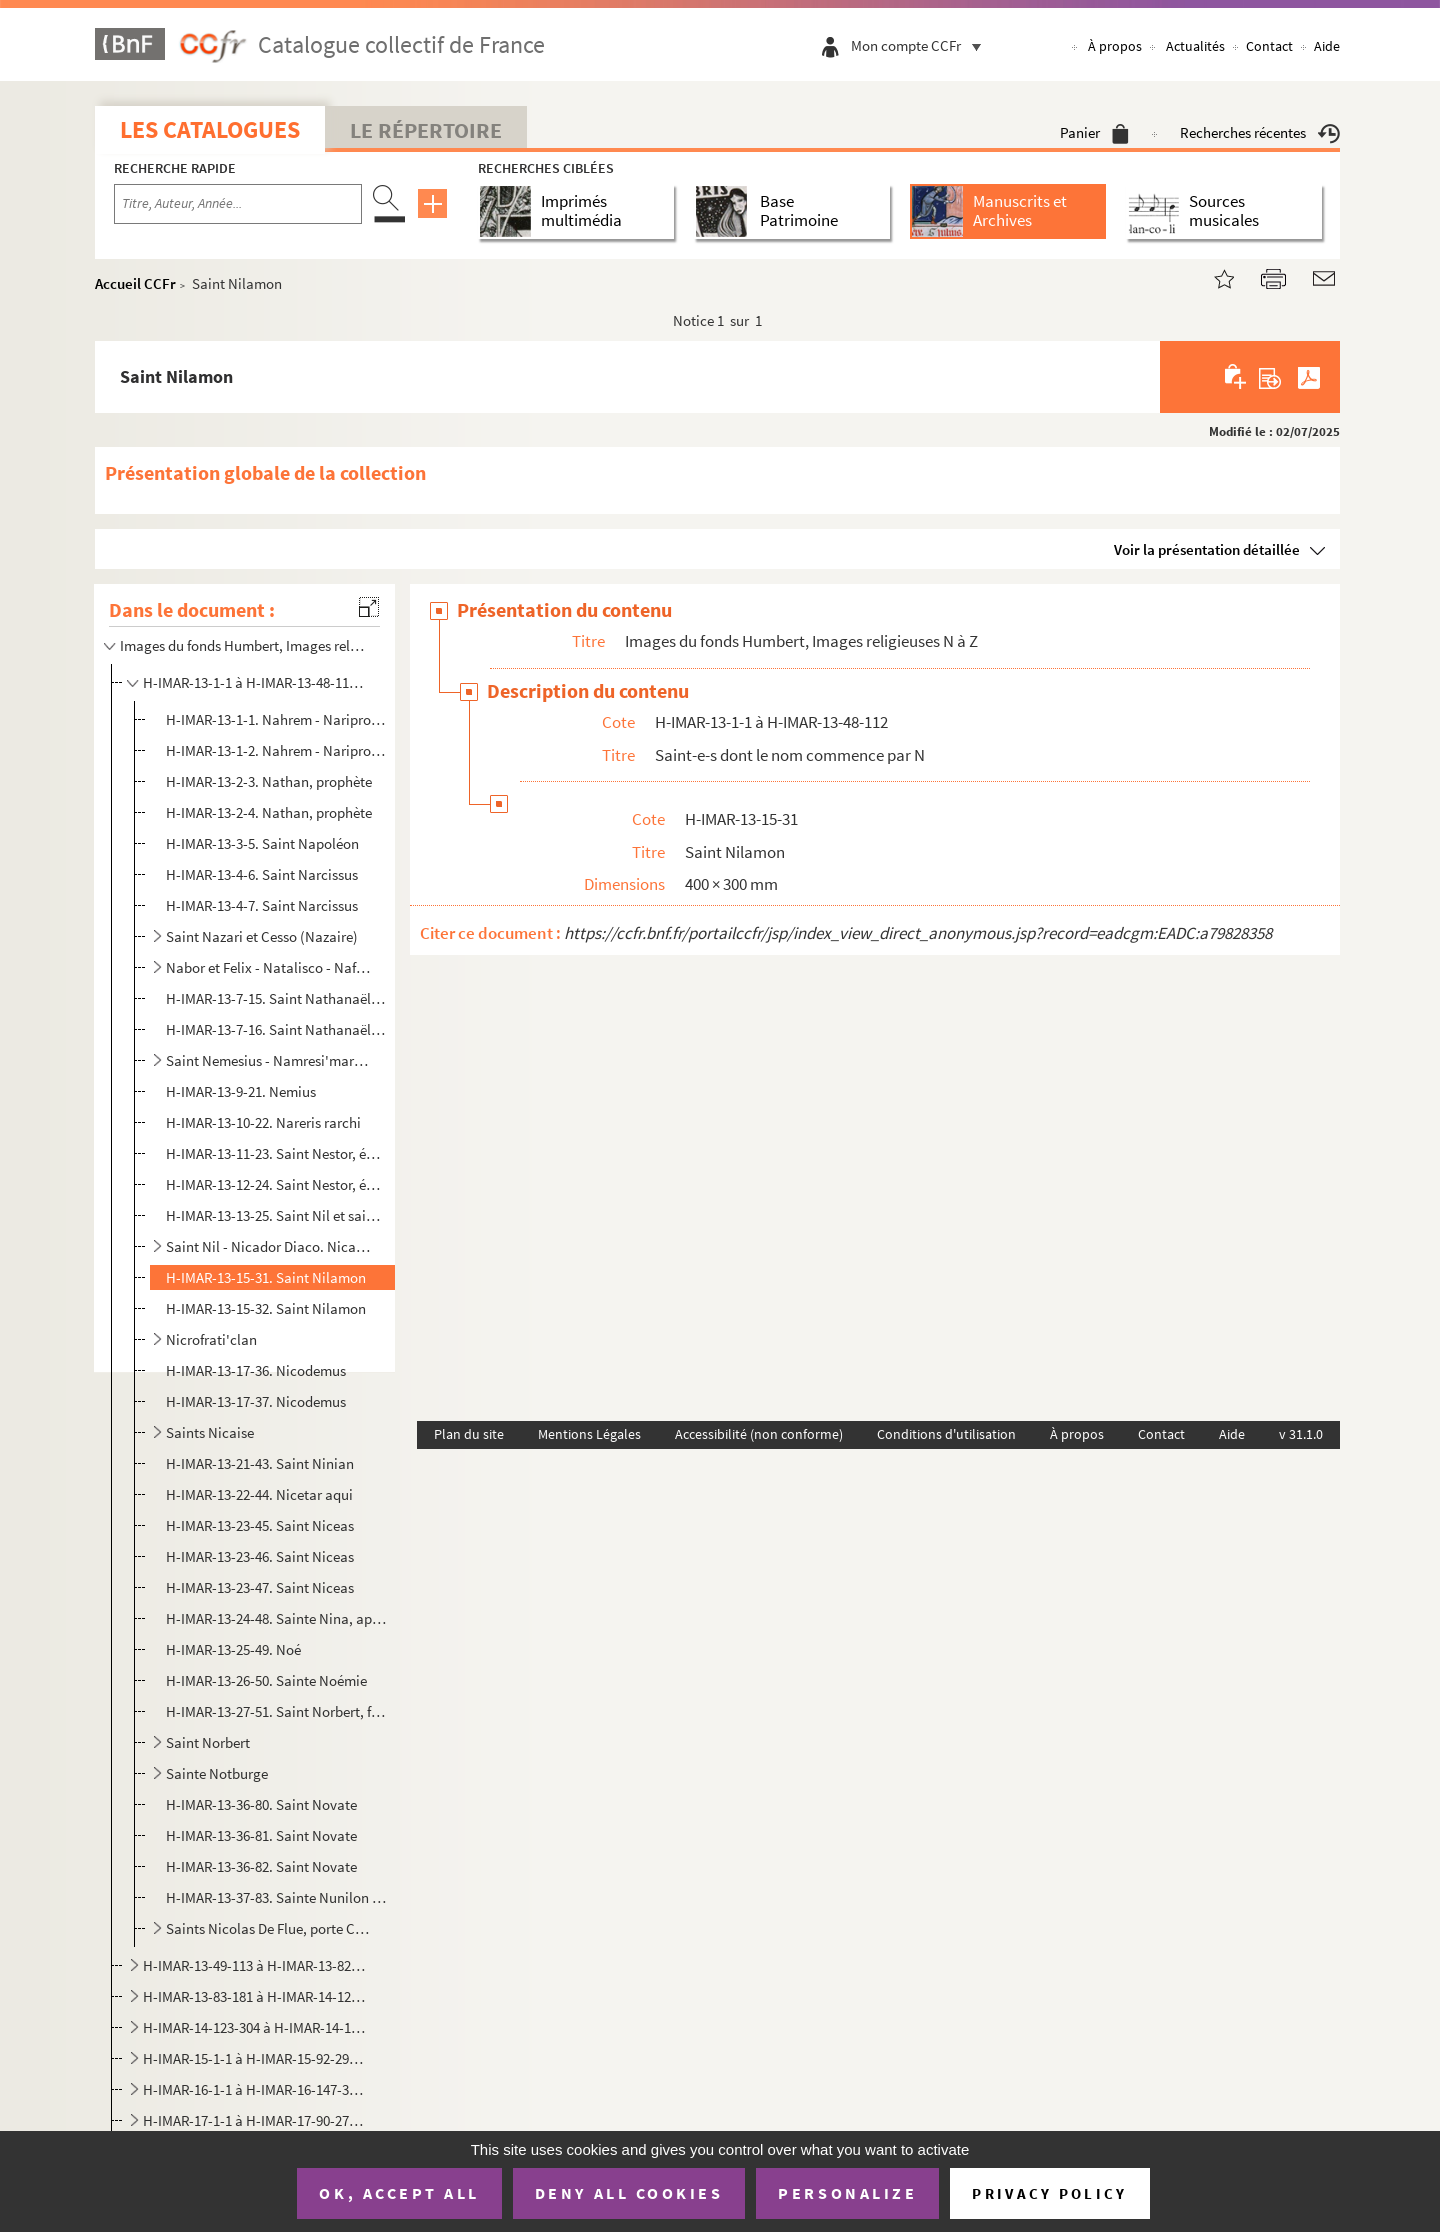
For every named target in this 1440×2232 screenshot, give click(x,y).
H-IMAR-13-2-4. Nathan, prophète (269, 812)
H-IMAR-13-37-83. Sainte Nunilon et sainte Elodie (276, 1897)
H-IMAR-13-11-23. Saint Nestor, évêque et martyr (276, 1153)
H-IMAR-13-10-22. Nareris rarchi (263, 1122)
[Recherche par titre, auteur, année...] (238, 204)
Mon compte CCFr (921, 45)
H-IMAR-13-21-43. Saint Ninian (260, 1463)
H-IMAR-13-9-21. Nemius (241, 1091)
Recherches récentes (1260, 132)
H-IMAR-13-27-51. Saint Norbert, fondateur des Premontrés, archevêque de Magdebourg (276, 1711)
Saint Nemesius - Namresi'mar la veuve (268, 1060)
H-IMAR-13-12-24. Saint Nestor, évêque (276, 1184)
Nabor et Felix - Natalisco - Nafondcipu (268, 967)
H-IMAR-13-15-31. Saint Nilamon (266, 1277)
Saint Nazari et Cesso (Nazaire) (262, 936)
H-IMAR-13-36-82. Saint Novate (261, 1866)
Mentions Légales (589, 1434)
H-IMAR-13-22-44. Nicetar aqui (259, 1494)
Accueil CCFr (135, 283)
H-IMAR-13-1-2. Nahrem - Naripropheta (276, 750)
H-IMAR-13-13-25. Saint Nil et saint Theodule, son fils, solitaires (276, 1215)
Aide (1327, 46)
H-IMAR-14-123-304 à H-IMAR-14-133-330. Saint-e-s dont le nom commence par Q (255, 2027)
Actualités (1195, 46)
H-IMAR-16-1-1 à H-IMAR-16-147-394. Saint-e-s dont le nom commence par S (255, 2089)
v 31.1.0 (1301, 1434)
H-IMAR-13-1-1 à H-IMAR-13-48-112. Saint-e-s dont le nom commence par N (255, 682)
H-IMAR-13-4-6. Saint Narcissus (262, 874)
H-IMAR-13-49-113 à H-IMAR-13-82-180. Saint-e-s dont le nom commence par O (255, 1965)
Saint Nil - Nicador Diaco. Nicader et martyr (268, 1246)
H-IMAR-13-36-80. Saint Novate (261, 1804)
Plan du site (469, 1434)
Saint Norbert (208, 1742)
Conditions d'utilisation (946, 1434)
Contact (1269, 46)
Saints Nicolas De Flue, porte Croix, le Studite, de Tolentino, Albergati (268, 1928)
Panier (1094, 132)
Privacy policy (1049, 2193)
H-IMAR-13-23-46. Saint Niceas (260, 1556)
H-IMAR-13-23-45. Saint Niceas (260, 1525)
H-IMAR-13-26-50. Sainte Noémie (266, 1680)
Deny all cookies (629, 2193)
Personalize (847, 2193)
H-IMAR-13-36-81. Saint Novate (261, 1835)
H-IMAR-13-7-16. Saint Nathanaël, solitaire (276, 1029)
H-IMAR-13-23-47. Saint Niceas (260, 1587)
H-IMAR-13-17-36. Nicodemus (256, 1370)
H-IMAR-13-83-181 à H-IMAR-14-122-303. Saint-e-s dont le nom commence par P (255, 1996)
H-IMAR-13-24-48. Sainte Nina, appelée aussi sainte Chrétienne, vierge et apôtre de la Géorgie (276, 1618)
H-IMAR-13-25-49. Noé (233, 1649)
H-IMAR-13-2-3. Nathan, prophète (269, 781)
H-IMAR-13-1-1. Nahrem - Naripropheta (276, 719)
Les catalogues (210, 129)
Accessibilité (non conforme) (759, 1434)
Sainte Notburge (217, 1773)
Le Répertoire (426, 130)
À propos (1115, 46)
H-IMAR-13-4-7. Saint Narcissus (262, 905)
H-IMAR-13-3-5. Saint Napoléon (262, 843)
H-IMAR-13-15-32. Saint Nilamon (266, 1308)
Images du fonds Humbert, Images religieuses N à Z (243, 645)
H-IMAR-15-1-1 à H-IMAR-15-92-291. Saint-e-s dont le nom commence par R (255, 2058)
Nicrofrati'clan (211, 1339)
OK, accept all (399, 2193)
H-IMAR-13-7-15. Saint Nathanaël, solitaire (276, 998)
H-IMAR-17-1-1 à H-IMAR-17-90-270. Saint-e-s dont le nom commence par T (255, 2120)
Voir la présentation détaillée (1207, 549)
